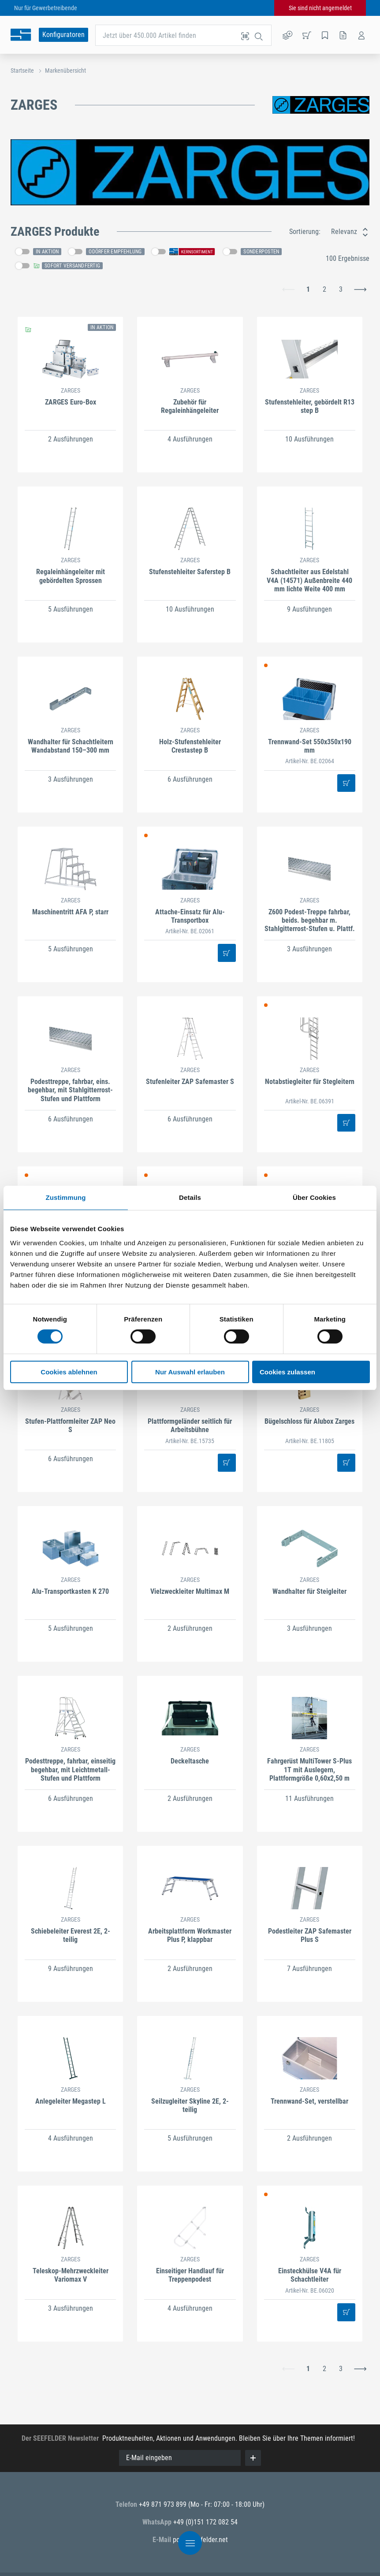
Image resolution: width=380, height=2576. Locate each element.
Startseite (22, 70)
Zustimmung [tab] (66, 1197)
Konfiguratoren (63, 34)
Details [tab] (190, 1197)
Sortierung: (304, 231)
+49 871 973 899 (163, 2504)
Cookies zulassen (287, 1372)
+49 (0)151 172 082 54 (205, 2522)
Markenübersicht (65, 70)
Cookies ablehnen (69, 1372)
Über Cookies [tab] (314, 1197)
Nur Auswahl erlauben (190, 1372)
